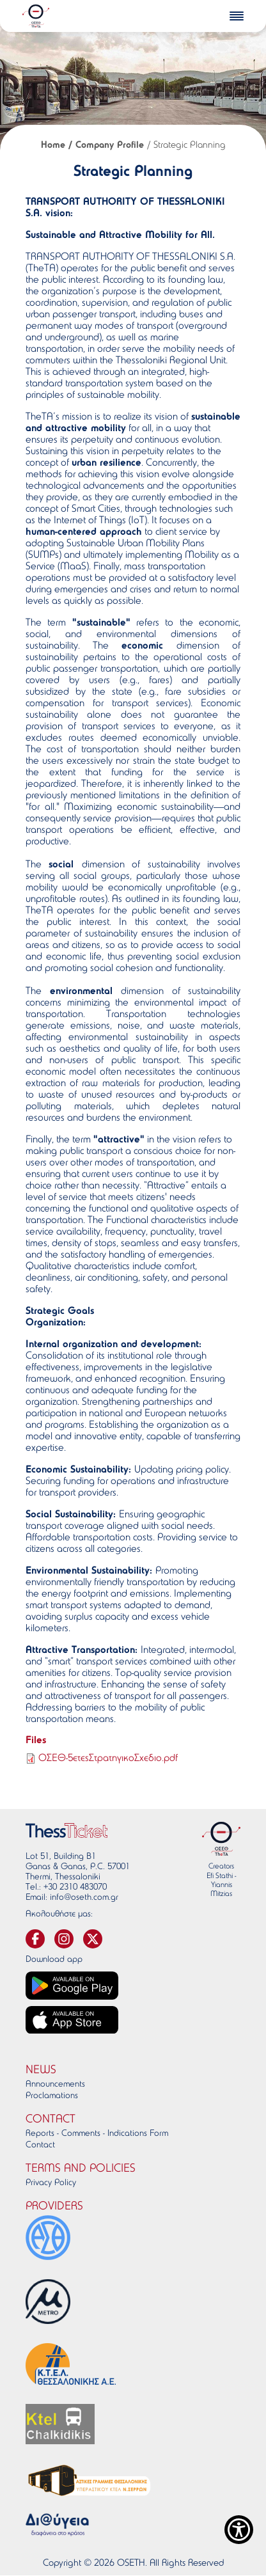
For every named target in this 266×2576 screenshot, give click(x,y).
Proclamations (52, 2096)
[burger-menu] (237, 16)
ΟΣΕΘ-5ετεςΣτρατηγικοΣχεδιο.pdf (108, 1758)
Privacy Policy (51, 2183)
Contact (40, 2145)
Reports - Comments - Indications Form (97, 2134)
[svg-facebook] (35, 1938)
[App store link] (72, 2020)
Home (53, 145)
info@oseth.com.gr (84, 1897)
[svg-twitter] (92, 1938)
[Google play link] (72, 1986)
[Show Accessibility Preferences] (238, 2529)
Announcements (55, 2084)
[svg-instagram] (64, 1938)
